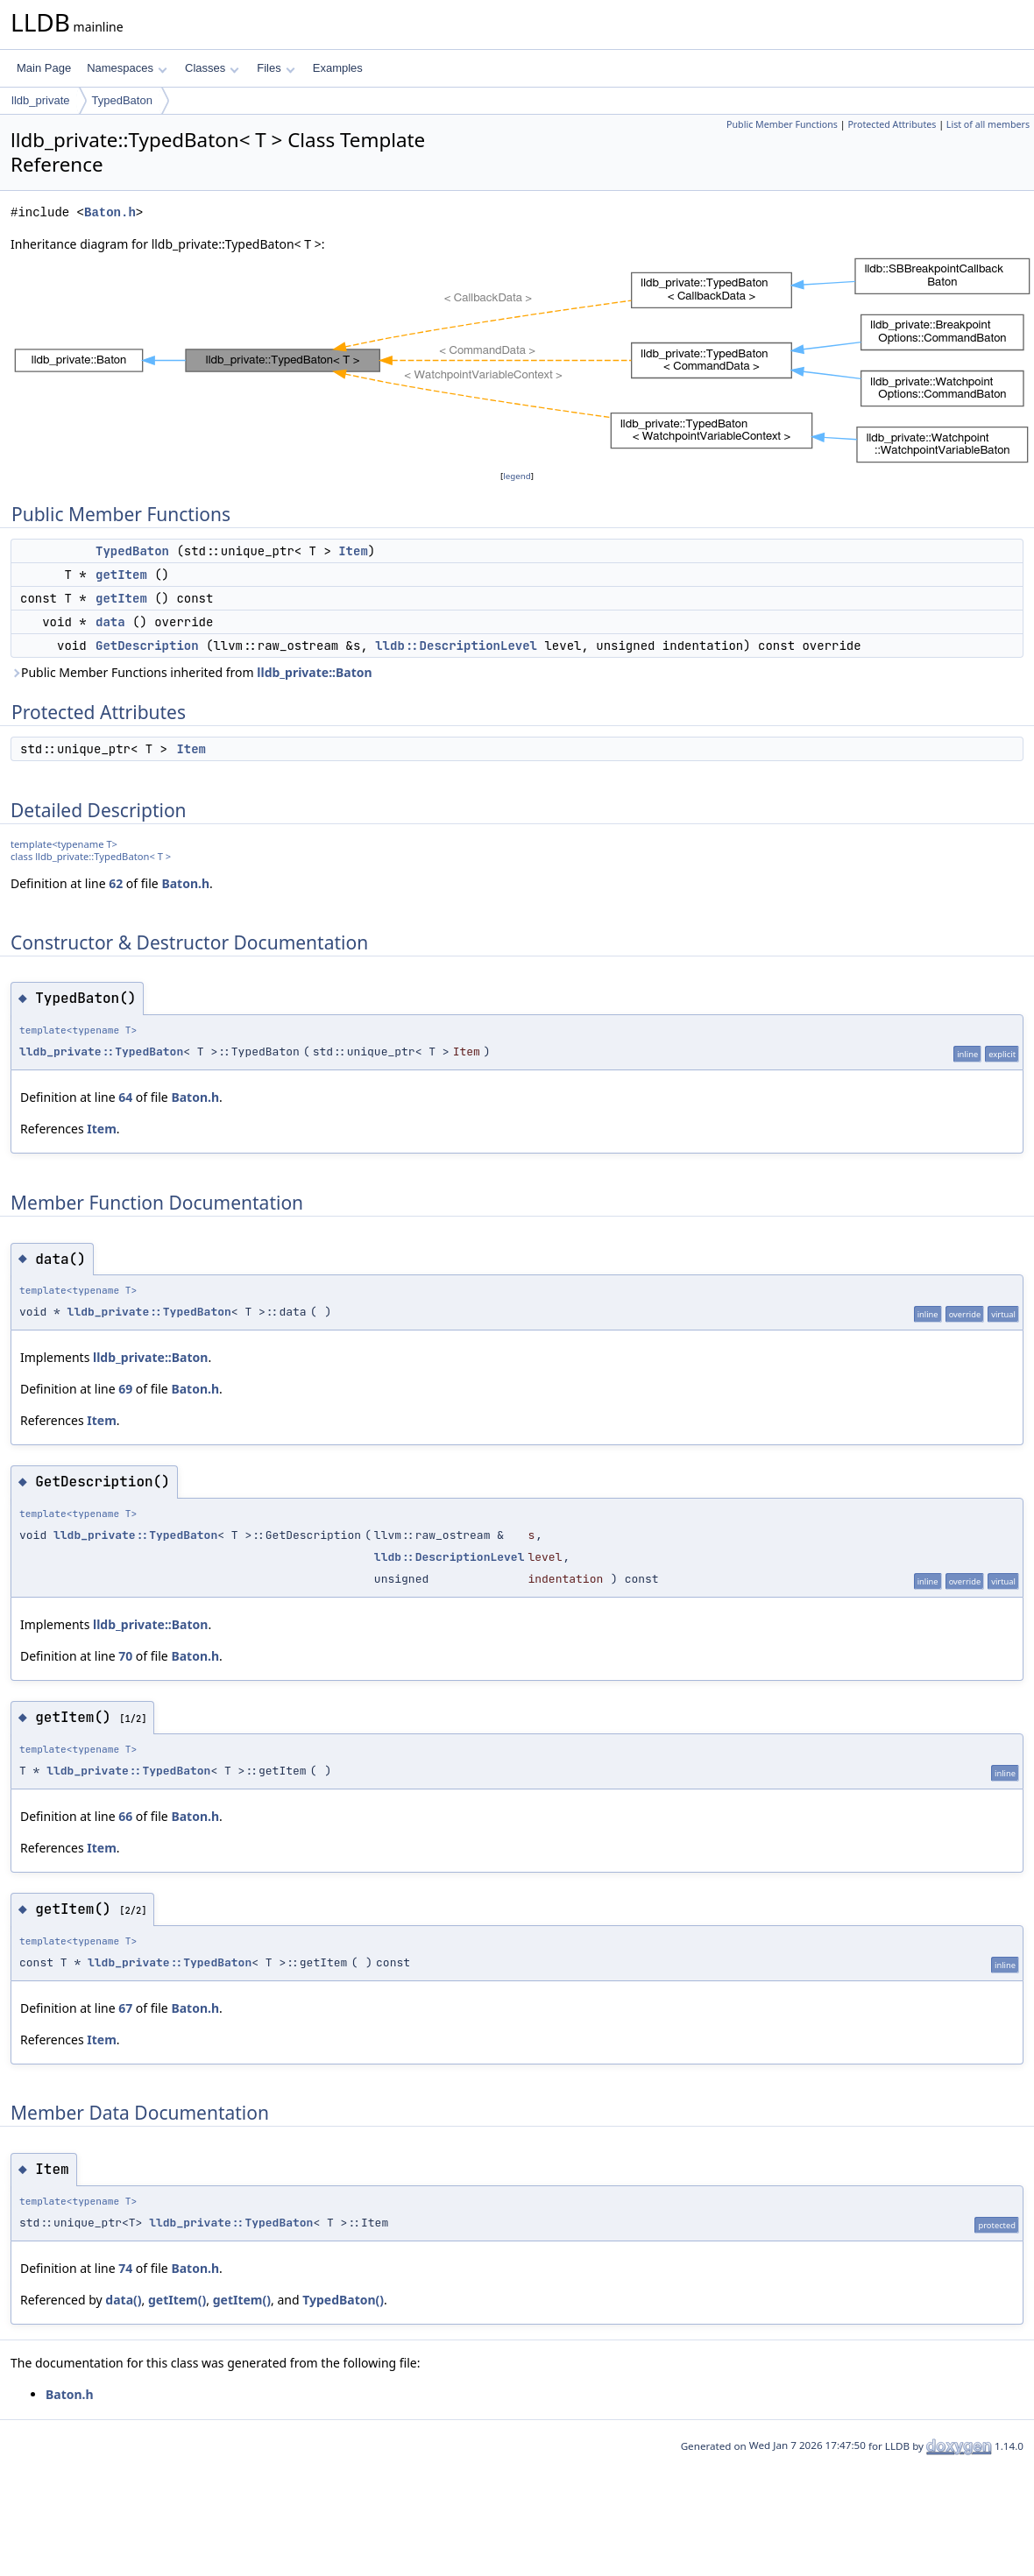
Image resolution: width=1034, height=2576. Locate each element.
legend (517, 476)
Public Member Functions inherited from (191, 672)
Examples (338, 67)
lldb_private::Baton (314, 672)
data (110, 622)
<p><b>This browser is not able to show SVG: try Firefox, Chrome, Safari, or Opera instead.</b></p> (522, 360)
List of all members (988, 124)
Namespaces (126, 67)
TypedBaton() (343, 2299)
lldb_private (40, 100)
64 (125, 1097)
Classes (212, 67)
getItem (121, 574)
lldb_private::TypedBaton (101, 1051)
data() (123, 2299)
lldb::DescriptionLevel (456, 645)
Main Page (44, 67)
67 (125, 2008)
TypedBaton (122, 100)
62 (116, 883)
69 (125, 1388)
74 (125, 2268)
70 (125, 1656)
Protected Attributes (891, 124)
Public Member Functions (782, 124)
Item (353, 551)
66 (125, 1816)
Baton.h (110, 212)
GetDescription (147, 645)
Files (275, 67)
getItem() (177, 2299)
